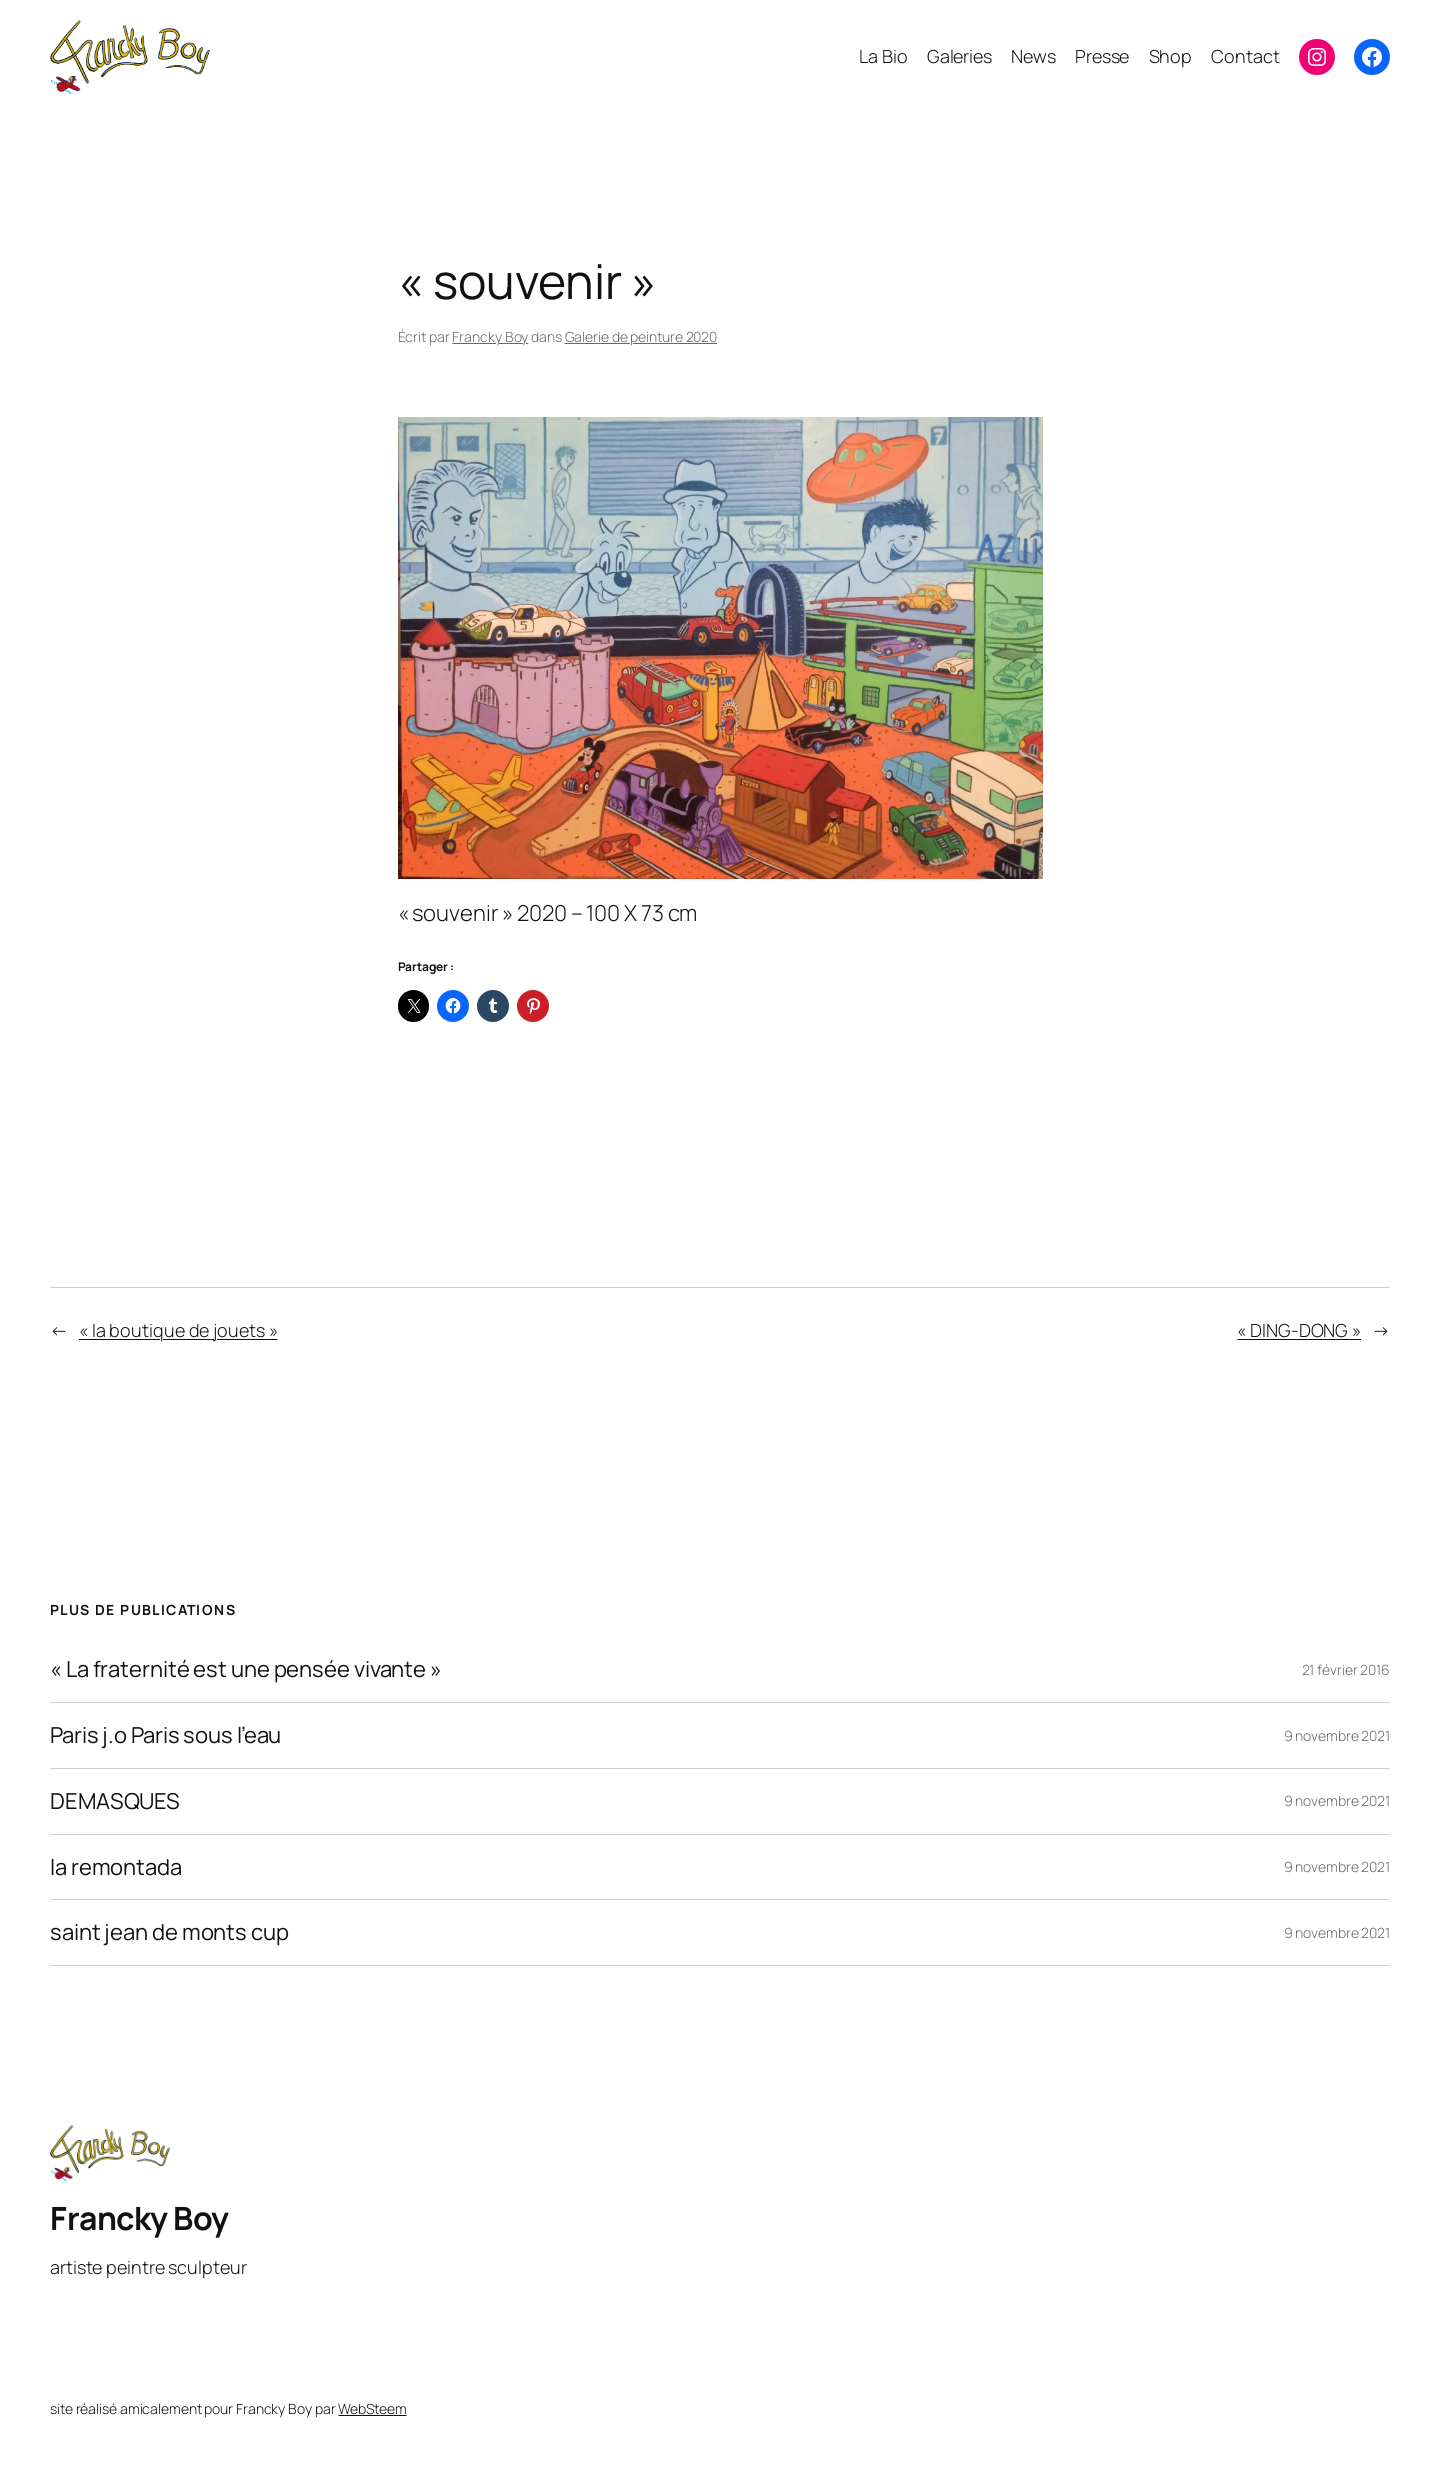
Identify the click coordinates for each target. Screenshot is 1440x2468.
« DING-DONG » (1299, 1330)
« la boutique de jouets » (178, 1330)
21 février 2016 (1346, 1669)
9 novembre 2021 (1337, 1735)
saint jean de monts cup (169, 1932)
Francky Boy (490, 336)
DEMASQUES (115, 1801)
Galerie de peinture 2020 (641, 336)
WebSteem (372, 2408)
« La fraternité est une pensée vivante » (246, 1669)
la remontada (116, 1867)
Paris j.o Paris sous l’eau (165, 1735)
